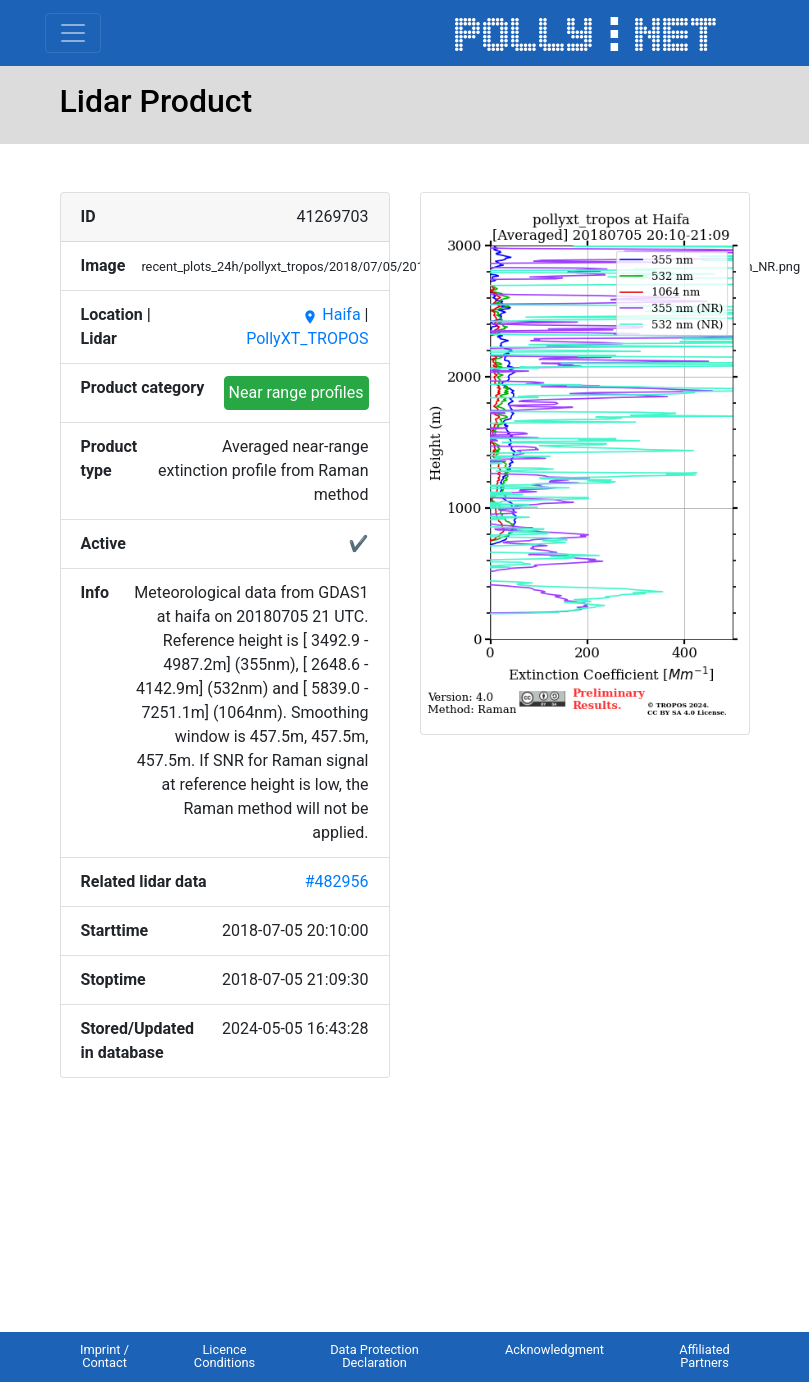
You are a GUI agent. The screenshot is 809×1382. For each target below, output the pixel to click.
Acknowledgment (554, 1349)
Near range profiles (296, 392)
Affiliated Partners (704, 1356)
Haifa (331, 314)
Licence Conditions (224, 1356)
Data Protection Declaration (374, 1356)
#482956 (337, 881)
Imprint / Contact (104, 1356)
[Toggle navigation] (73, 33)
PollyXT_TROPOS (307, 338)
